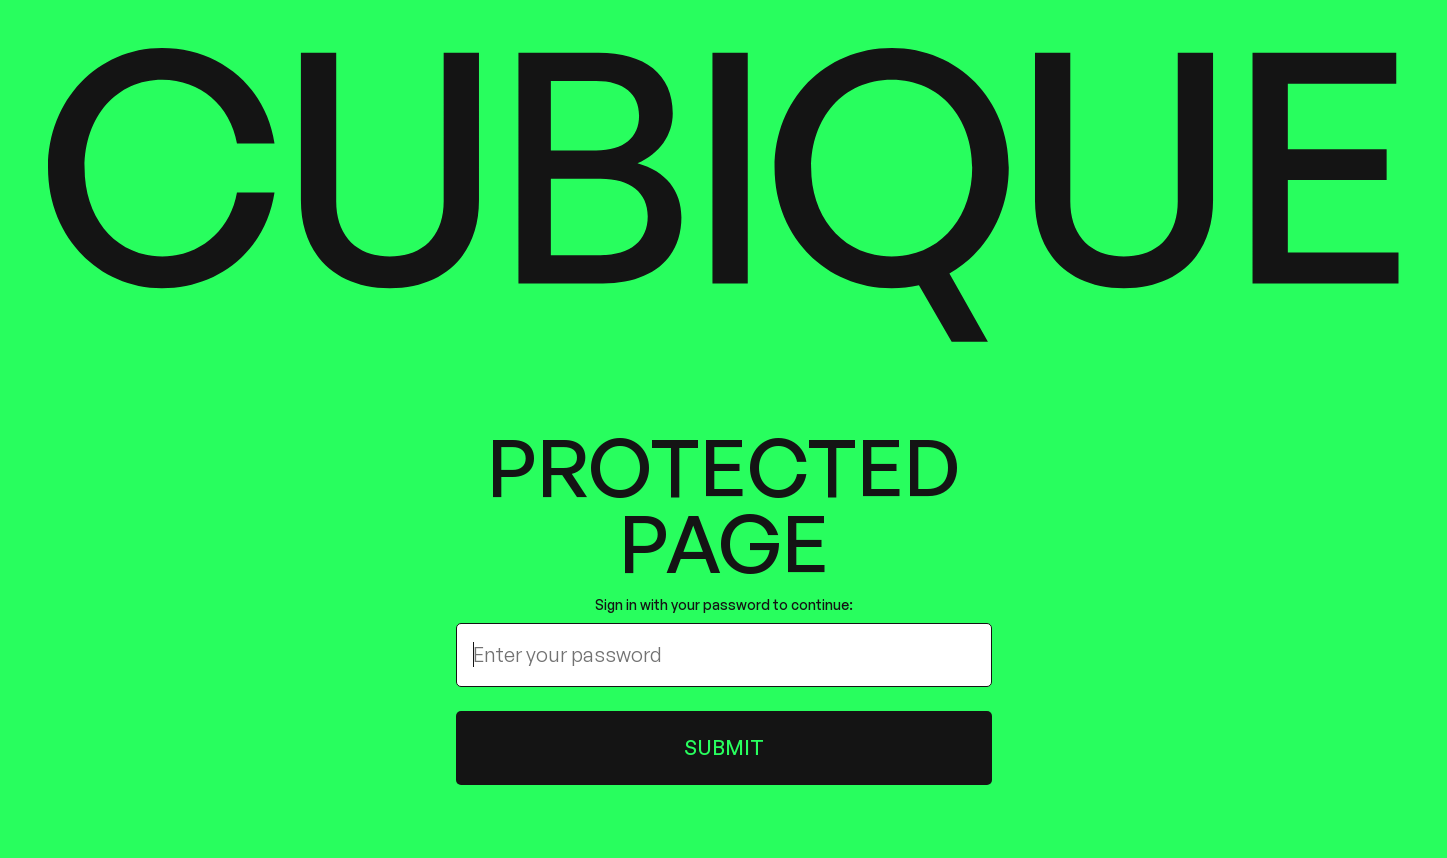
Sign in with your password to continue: (724, 604)
